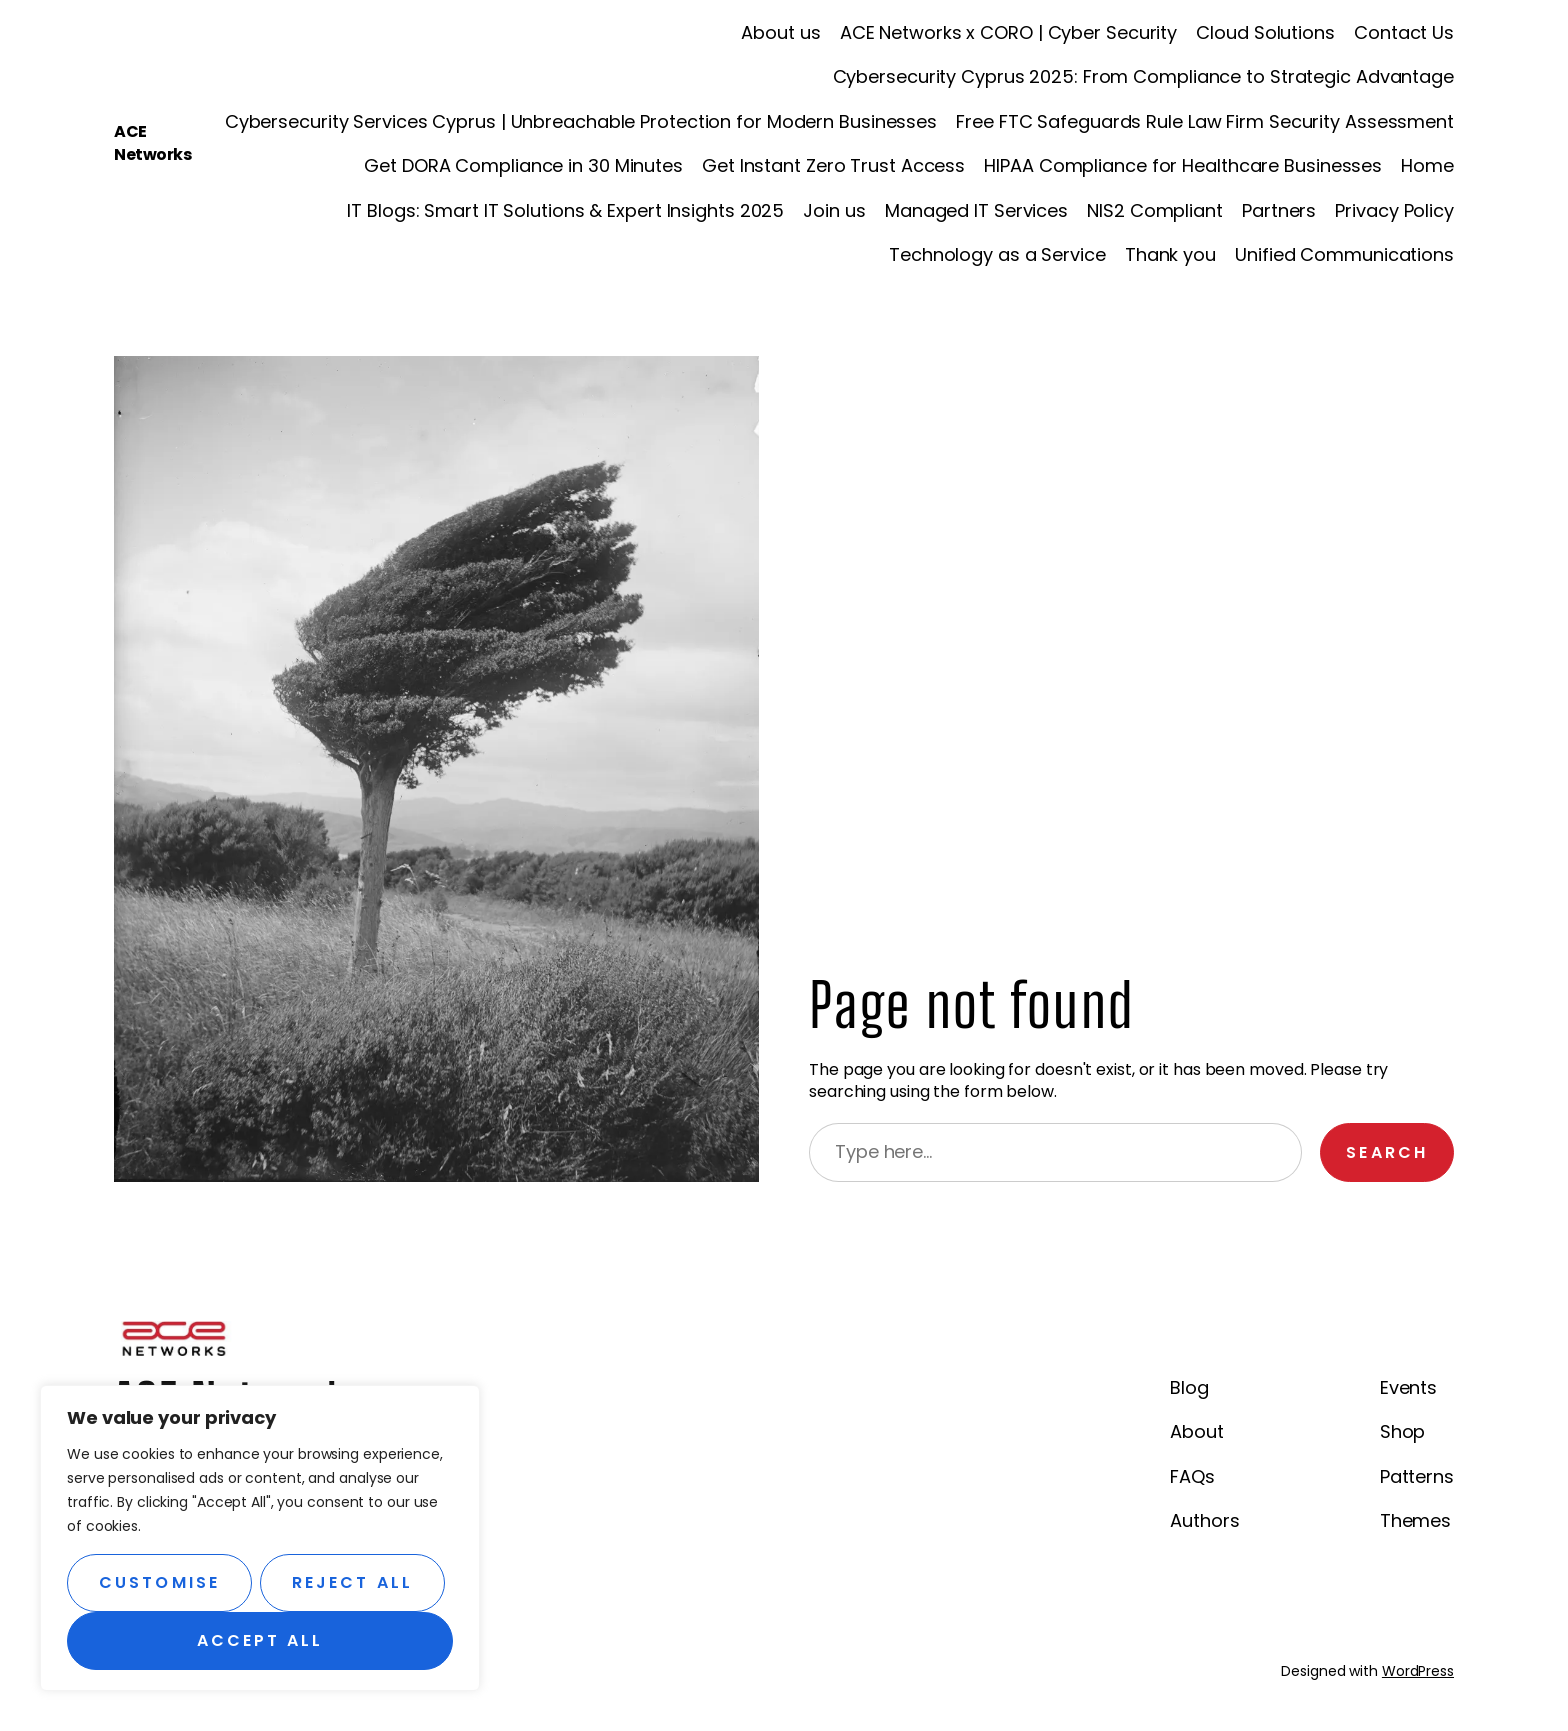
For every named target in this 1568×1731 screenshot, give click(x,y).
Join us (834, 210)
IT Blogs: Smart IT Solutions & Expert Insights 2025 (565, 210)
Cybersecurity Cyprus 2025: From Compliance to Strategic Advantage (1144, 76)
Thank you (1170, 254)
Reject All (352, 1582)
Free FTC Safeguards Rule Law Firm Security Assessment (1205, 121)
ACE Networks (152, 142)
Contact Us (1404, 32)
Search (1387, 1152)
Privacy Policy (1394, 210)
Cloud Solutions (1265, 32)
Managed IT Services (976, 210)
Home (1427, 165)
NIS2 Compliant (1155, 210)
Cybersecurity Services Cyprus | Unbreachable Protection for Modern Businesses (581, 121)
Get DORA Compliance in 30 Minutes (523, 165)
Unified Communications (1344, 254)
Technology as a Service (997, 254)
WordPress (1418, 1671)
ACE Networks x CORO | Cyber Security (1008, 32)
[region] (260, 1538)
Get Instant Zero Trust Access (833, 165)
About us (780, 32)
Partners (1279, 210)
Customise (159, 1582)
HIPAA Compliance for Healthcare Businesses (1183, 165)
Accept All (260, 1640)
